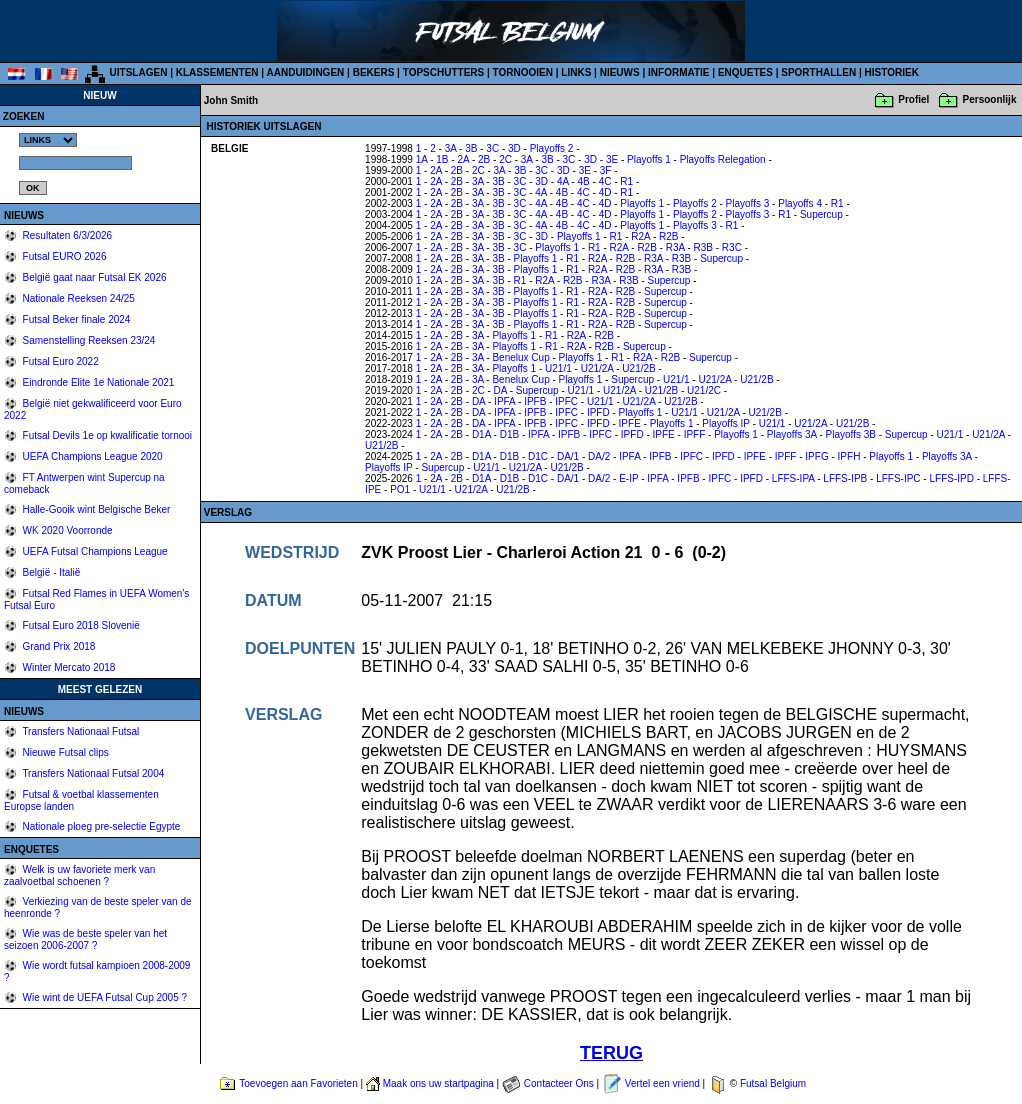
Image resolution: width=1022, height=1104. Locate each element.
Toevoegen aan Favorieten (298, 1083)
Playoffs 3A (792, 434)
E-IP (628, 478)
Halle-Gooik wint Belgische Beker (95, 509)
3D (514, 148)
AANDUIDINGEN (306, 72)
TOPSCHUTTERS (444, 72)
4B (584, 181)
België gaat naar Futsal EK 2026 (93, 277)
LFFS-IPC (898, 478)
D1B (509, 434)
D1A (481, 434)
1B (442, 159)
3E (612, 159)
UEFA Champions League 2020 (91, 456)
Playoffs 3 (748, 203)
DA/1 (568, 456)
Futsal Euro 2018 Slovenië (80, 625)
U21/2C (704, 390)
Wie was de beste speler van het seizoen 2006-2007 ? (85, 939)
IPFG (816, 456)
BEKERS (374, 72)
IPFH (849, 456)
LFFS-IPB (845, 478)
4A (563, 181)
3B (471, 148)
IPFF (695, 434)
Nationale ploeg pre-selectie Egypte (100, 826)
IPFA (504, 401)
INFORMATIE (678, 72)
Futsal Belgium (773, 1083)
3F (606, 170)
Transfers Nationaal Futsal (80, 731)
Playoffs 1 (649, 159)
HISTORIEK (892, 72)
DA (500, 390)
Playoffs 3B (851, 434)
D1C (538, 456)
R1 (626, 181)
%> (48, 140)
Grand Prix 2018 (58, 646)
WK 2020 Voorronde (66, 530)
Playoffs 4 (800, 203)
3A (451, 148)
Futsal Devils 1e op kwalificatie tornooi (106, 435)
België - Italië (50, 572)
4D (605, 192)
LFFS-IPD (951, 478)
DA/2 (599, 456)
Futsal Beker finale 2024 (75, 319)
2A (463, 159)
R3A (675, 247)
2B (484, 159)
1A (422, 159)
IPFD (598, 412)
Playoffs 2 (552, 148)
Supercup (821, 214)
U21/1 (558, 368)
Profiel (913, 99)
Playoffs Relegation (723, 159)
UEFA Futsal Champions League (94, 551)
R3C (732, 247)
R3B (703, 247)
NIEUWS (620, 72)
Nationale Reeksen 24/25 (77, 298)
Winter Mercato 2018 (68, 667)
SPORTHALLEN (818, 72)
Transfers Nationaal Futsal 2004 (92, 773)
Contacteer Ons (559, 1083)
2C (505, 159)
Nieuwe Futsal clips (64, 752)
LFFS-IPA (793, 478)
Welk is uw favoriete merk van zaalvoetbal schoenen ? (79, 875)
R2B (668, 236)
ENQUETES (745, 72)
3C (492, 148)
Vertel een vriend (662, 1083)
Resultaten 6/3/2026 (66, 235)
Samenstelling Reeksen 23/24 (88, 340)
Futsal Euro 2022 (59, 361)
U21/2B (638, 368)
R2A (640, 236)
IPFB (535, 401)
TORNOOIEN (523, 72)
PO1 (400, 489)
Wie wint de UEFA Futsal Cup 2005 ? (103, 997)
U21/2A (597, 368)
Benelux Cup (520, 357)
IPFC (566, 401)
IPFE (630, 423)
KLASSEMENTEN (217, 72)
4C (605, 181)
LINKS (576, 72)
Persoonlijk (990, 99)
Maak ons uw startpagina (438, 1083)
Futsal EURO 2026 (63, 256)
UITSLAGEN (139, 72)
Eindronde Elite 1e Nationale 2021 (97, 382)
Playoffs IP (725, 423)
